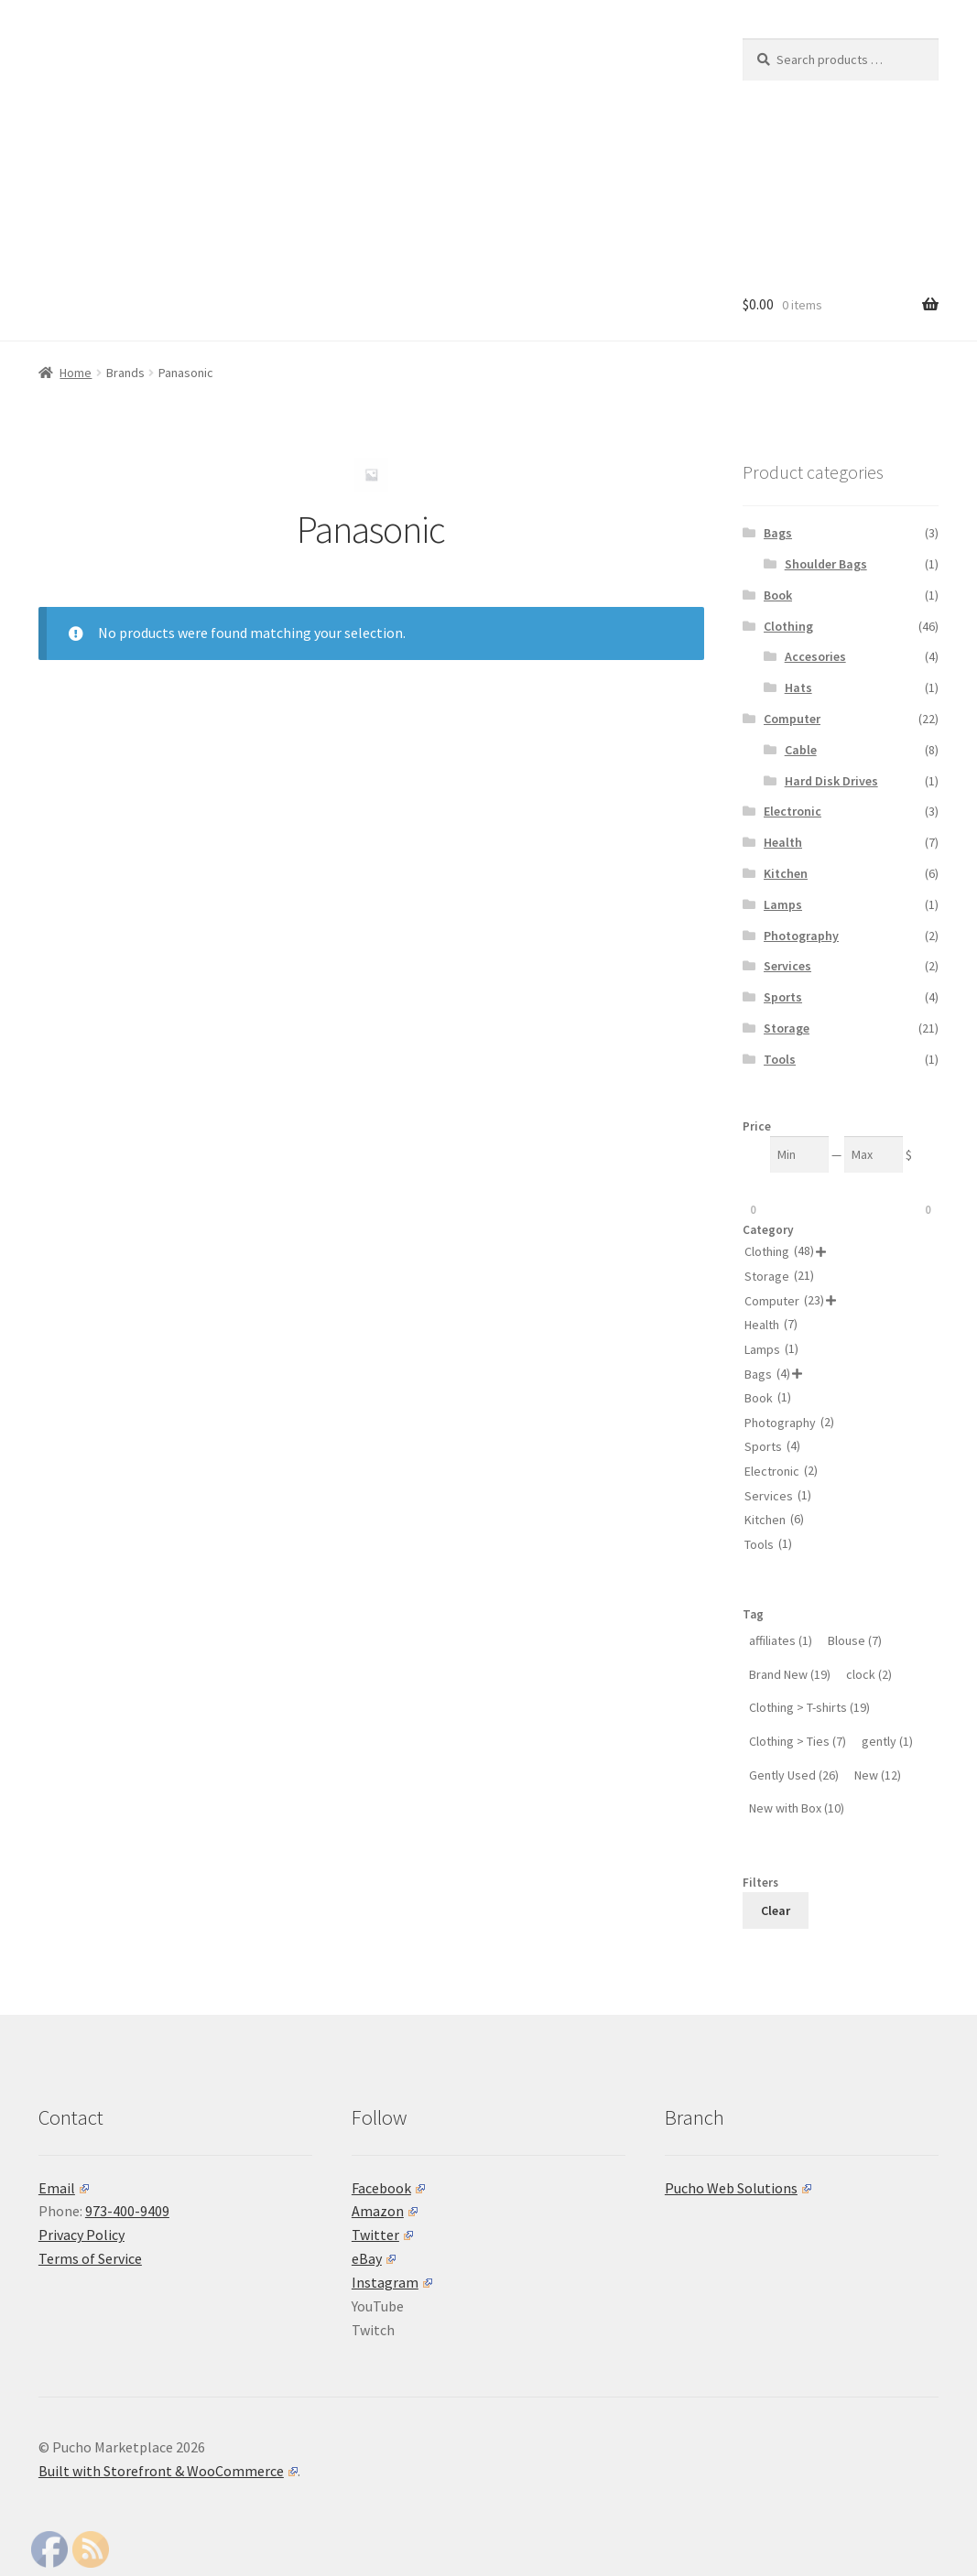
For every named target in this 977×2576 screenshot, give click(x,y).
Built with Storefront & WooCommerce (168, 2471)
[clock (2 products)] (869, 1675)
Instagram (392, 2282)
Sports (783, 997)
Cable (801, 749)
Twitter (382, 2234)
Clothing (788, 626)
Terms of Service (90, 2258)
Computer (792, 718)
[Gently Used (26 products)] (794, 1775)
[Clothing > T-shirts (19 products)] (809, 1708)
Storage (786, 1028)
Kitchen (786, 873)
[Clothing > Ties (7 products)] (797, 1742)
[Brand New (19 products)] (790, 1675)
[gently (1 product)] (887, 1742)
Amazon (385, 2211)
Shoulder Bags (826, 564)
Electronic (792, 811)
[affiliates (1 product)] (781, 1641)
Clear (775, 1910)
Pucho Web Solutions (738, 2188)
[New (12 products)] (877, 1775)
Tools (780, 1059)
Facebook (388, 2188)
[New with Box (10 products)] (797, 1808)
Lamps (783, 904)
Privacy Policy (81, 2234)
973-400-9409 (127, 2211)
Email (63, 2188)
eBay (374, 2258)
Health (783, 842)
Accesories (815, 656)
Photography (801, 935)
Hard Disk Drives (831, 781)
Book (778, 595)
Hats (798, 687)
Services (787, 966)
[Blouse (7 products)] (854, 1641)
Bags (778, 533)
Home (76, 372)
